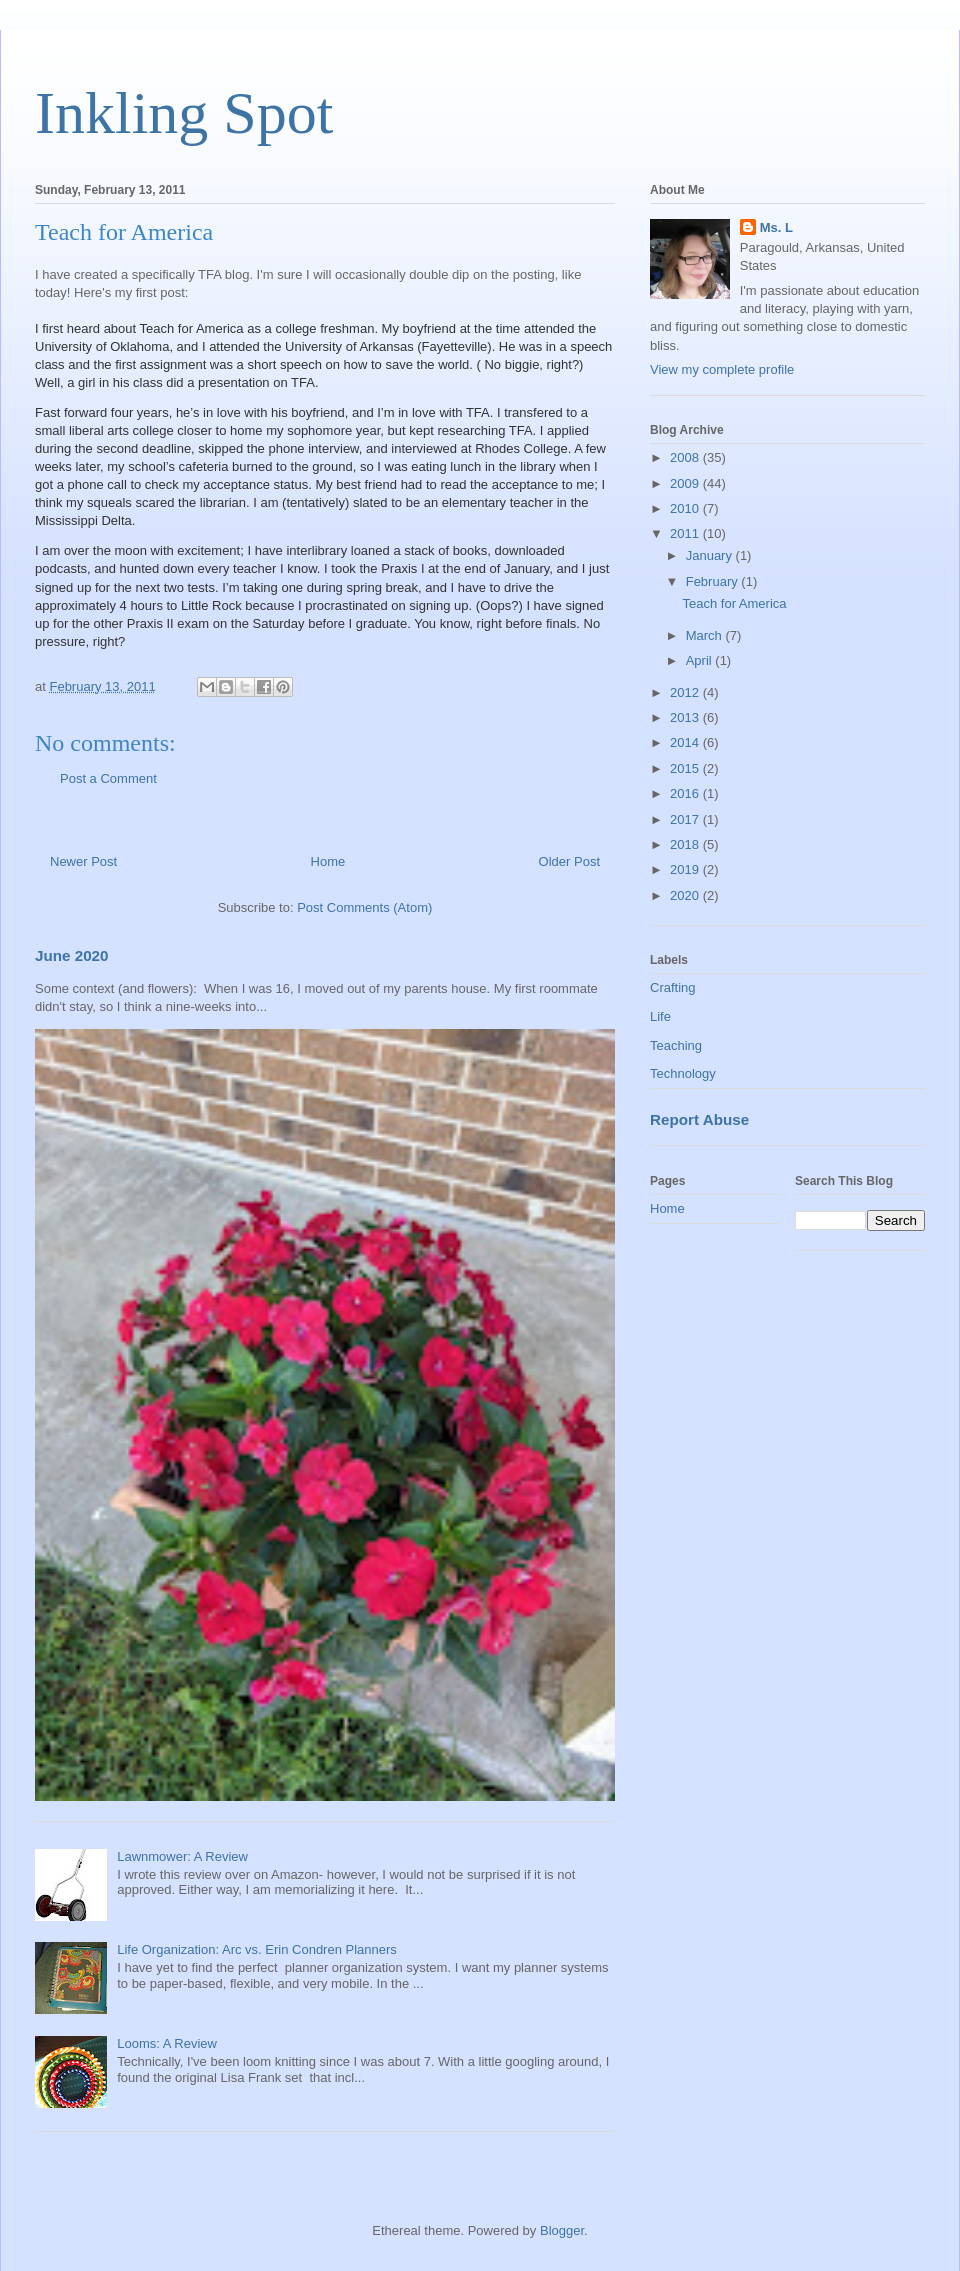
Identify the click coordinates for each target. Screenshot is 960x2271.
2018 (686, 844)
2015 (686, 768)
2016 (686, 793)
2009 (686, 483)
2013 (686, 717)
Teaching (676, 1045)
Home (328, 861)
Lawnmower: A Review (182, 1856)
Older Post (569, 861)
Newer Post (83, 861)
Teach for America (734, 603)
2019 (686, 869)
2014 (686, 742)
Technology (683, 1073)
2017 (686, 819)
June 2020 (72, 955)
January (711, 555)
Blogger (562, 2230)
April (701, 660)
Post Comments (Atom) (364, 907)
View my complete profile (722, 369)
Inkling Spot (184, 113)
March (706, 635)
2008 (686, 457)
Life (660, 1016)
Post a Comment (108, 778)
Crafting (673, 987)
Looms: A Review (167, 2043)
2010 (686, 508)
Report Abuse (699, 1119)
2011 (686, 533)
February (714, 581)
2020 (686, 895)
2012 (686, 692)
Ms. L (776, 227)
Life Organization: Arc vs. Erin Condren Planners (257, 1949)
